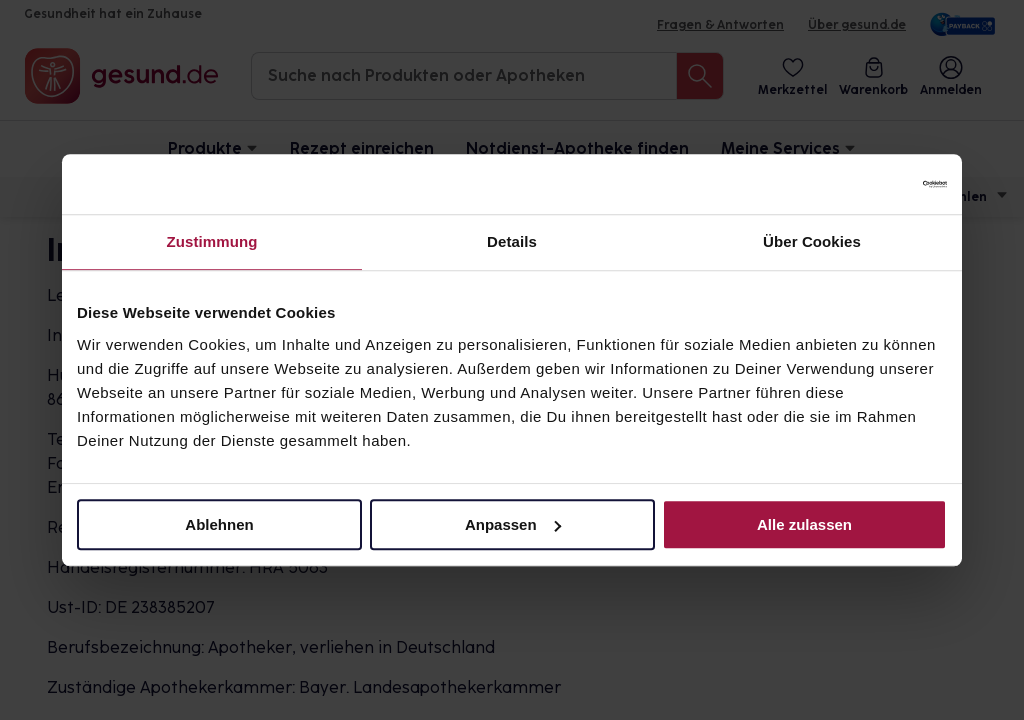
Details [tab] (512, 241)
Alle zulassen (804, 524)
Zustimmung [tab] (212, 241)
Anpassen (513, 524)
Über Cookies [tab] (812, 241)
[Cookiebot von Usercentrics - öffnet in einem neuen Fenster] (859, 184)
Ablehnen (219, 524)
